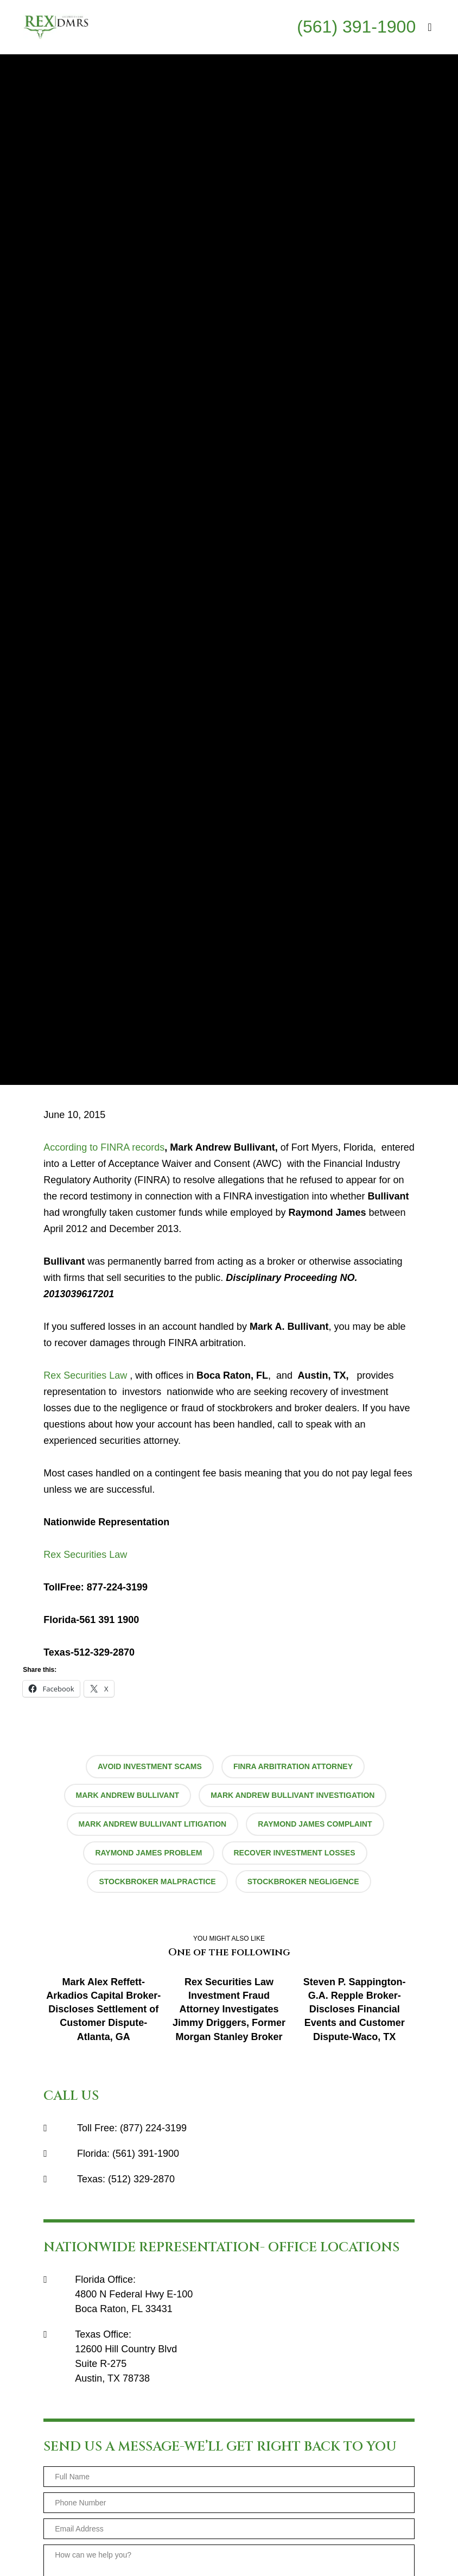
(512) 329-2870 (141, 2179)
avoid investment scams (150, 1766)
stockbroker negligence (303, 1881)
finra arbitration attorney (293, 1766)
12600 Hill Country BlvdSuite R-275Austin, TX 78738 (126, 2364)
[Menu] (425, 27)
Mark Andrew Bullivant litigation (153, 1824)
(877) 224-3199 (153, 2128)
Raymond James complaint (315, 1824)
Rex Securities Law (85, 1375)
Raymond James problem (148, 1852)
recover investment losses (294, 1852)
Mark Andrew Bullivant (128, 1795)
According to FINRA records (103, 1147)
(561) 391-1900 (356, 26)
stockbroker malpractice (157, 1881)
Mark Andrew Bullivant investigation (292, 1795)
